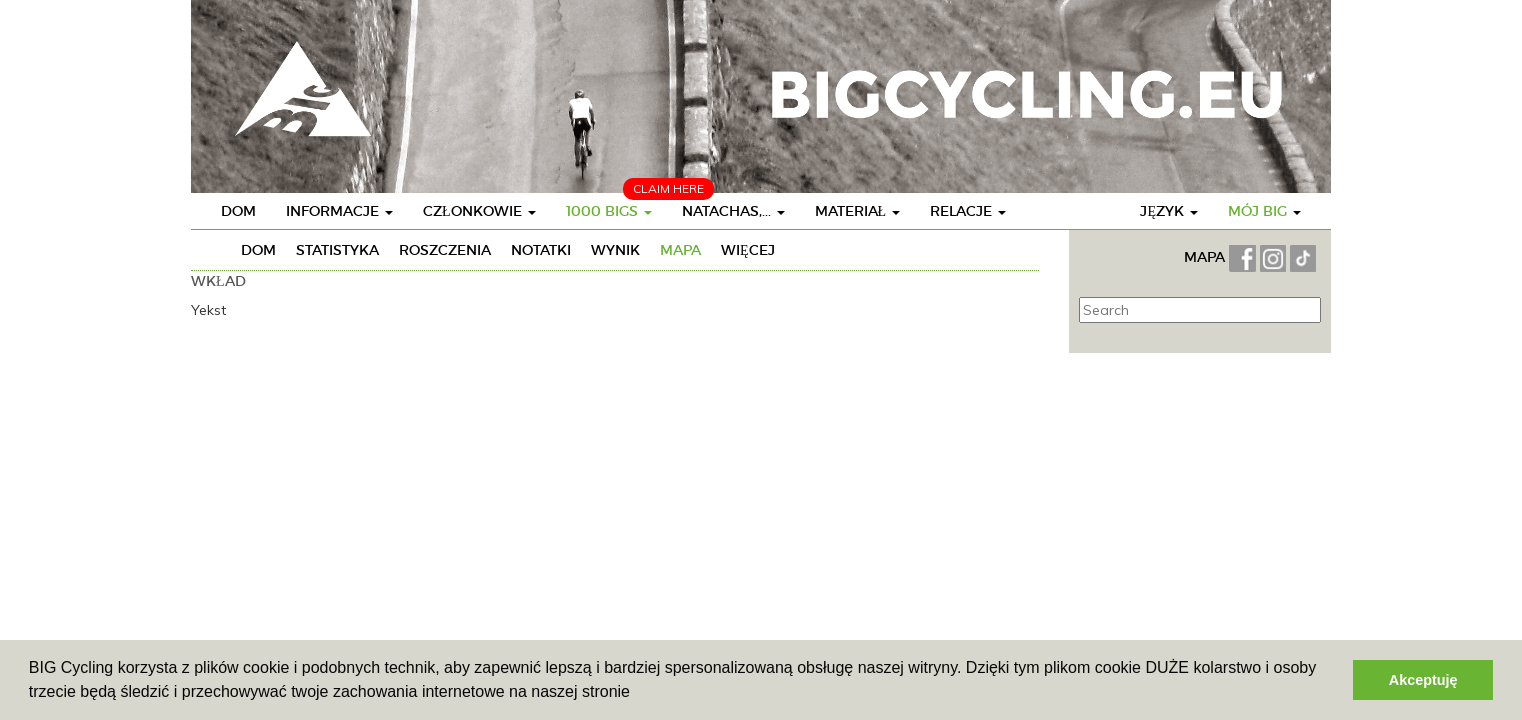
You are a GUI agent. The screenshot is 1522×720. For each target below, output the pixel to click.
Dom (238, 211)
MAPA (1206, 257)
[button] (637, 694)
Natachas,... (733, 211)
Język (1169, 211)
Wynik (615, 250)
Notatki (541, 250)
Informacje (339, 211)
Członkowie (479, 211)
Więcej (748, 250)
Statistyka (337, 250)
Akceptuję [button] (1423, 680)
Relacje (968, 211)
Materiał (858, 211)
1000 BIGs (609, 211)
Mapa (680, 250)
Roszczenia (445, 250)
